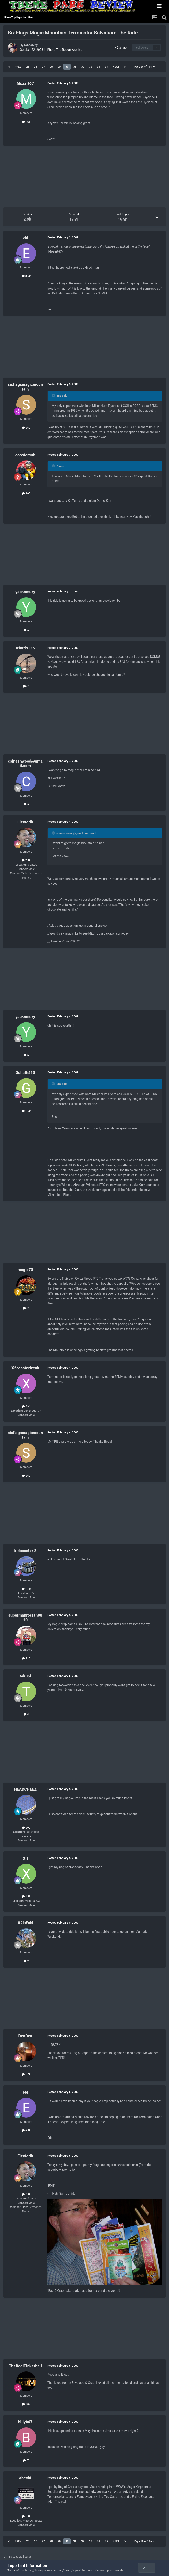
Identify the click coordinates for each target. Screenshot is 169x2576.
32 (82, 66)
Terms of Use (15, 2570)
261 (26, 121)
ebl (25, 237)
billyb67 (25, 2422)
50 (26, 1308)
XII (25, 1858)
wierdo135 (25, 648)
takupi (25, 1676)
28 (51, 66)
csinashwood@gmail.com (25, 763)
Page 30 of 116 (144, 66)
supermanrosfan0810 (25, 1617)
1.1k (26, 2516)
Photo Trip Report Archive (64, 49)
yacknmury (25, 591)
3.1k (26, 1896)
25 (27, 66)
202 (26, 2404)
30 (66, 66)
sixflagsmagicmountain (25, 386)
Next (116, 66)
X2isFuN (25, 1922)
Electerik (25, 822)
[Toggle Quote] (54, 395)
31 (74, 66)
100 (26, 493)
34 (98, 66)
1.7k (26, 1111)
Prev (18, 66)
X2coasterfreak (25, 1368)
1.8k (26, 2074)
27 (43, 66)
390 (26, 1827)
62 (26, 686)
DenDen (25, 2036)
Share (121, 47)
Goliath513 (25, 1072)
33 (90, 66)
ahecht (25, 2478)
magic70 (25, 1269)
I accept (149, 2568)
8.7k (26, 276)
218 (26, 1658)
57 (26, 2460)
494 (26, 1406)
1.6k (26, 1589)
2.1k (26, 860)
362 (26, 427)
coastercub (25, 455)
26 (35, 66)
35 (106, 66)
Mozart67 (25, 83)
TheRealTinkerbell (25, 2366)
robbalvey (30, 45)
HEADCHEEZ (25, 1789)
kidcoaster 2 (25, 1550)
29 (59, 66)
